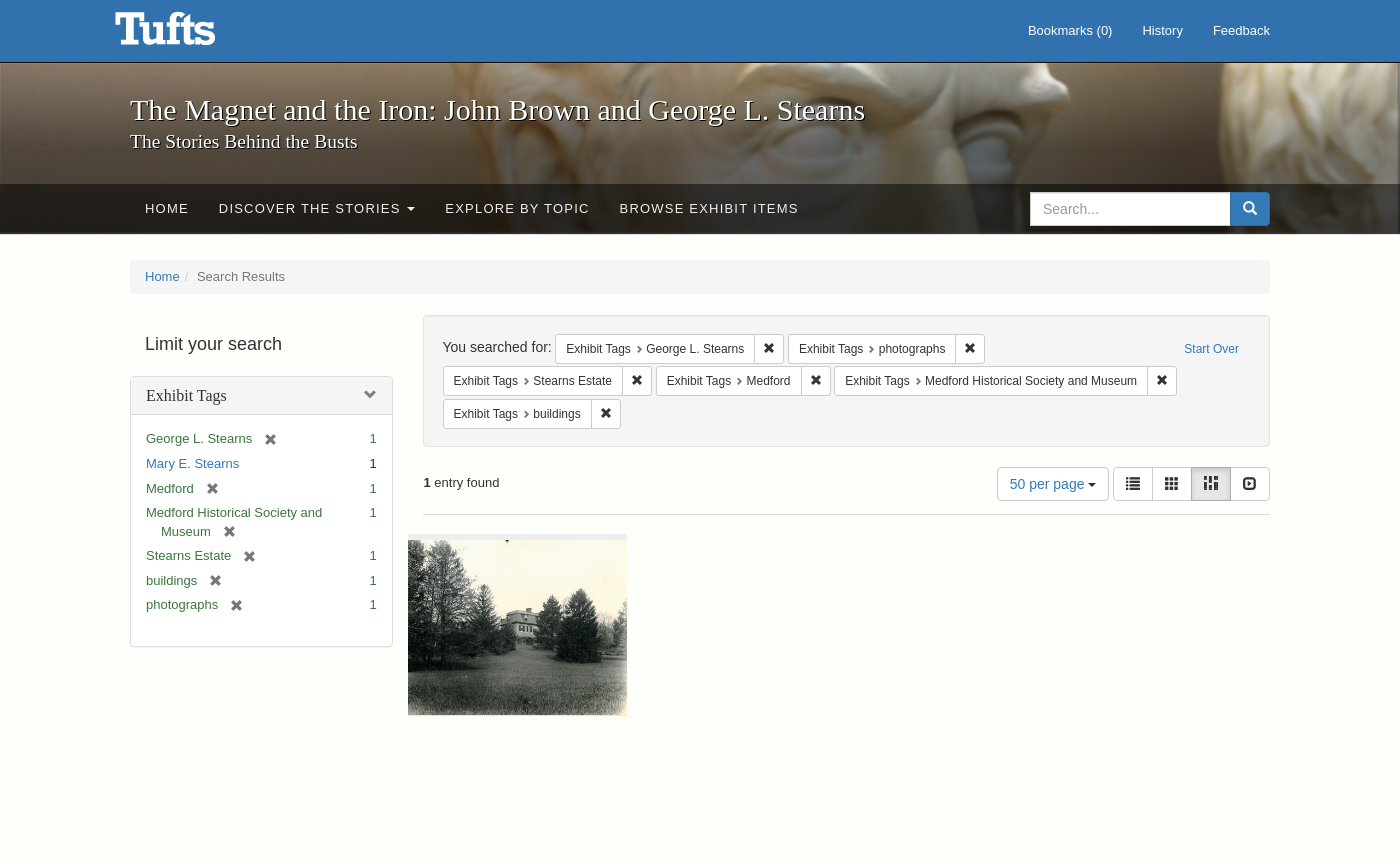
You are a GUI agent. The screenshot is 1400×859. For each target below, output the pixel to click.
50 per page (1053, 484)
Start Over (1211, 349)
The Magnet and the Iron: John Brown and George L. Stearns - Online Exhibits (190, 35)
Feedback (1241, 30)
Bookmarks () (1070, 30)
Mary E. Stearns (192, 463)
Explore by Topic (517, 208)
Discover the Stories (317, 208)
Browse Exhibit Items (709, 208)
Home (167, 208)
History (1162, 30)
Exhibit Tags (186, 395)
